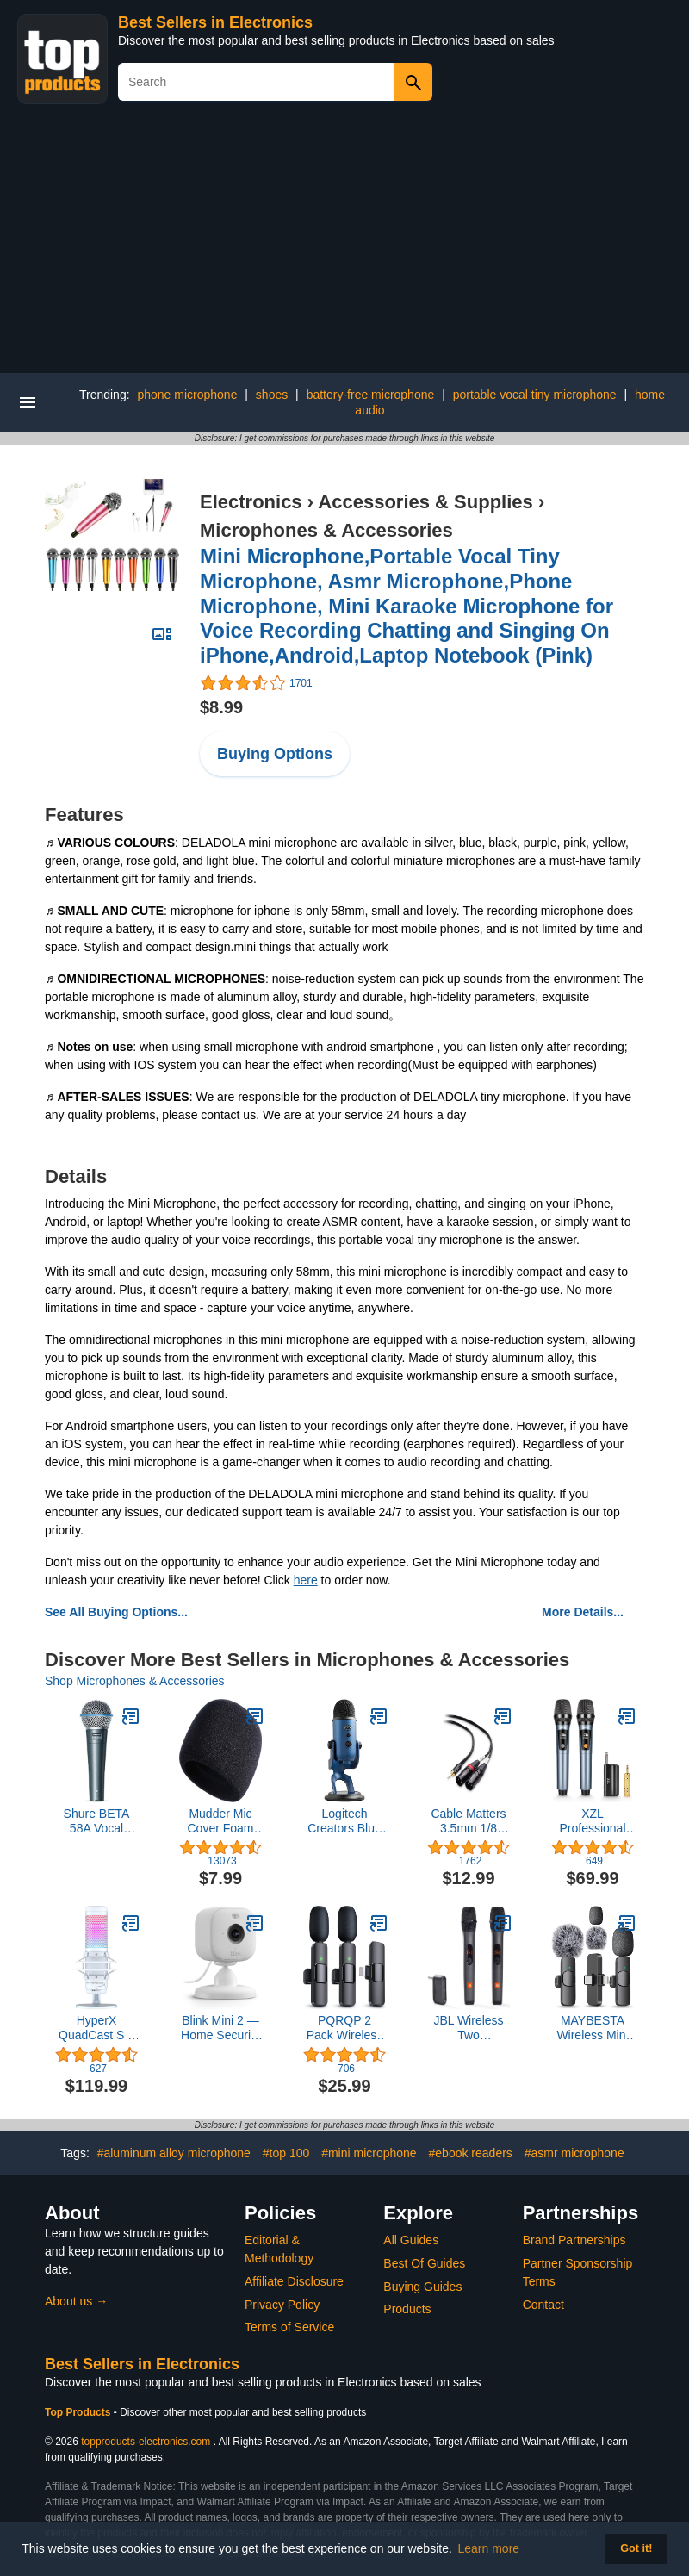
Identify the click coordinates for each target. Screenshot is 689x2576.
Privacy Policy (282, 2305)
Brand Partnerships (574, 2240)
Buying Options (274, 753)
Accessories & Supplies (425, 502)
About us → (76, 2301)
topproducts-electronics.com (145, 2442)
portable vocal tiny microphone (535, 394)
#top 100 (286, 2153)
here (306, 1580)
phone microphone (187, 394)
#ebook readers (470, 2153)
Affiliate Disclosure (294, 2281)
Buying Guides (422, 2286)
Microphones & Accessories (326, 530)
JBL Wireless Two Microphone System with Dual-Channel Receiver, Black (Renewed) (468, 2028)
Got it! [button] (636, 2548)
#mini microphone (369, 2153)
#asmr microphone (574, 2153)
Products (407, 2309)
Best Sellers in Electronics (215, 22)
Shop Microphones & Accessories (135, 1681)
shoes (272, 394)
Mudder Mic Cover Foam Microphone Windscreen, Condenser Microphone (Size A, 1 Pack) (220, 1821)
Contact (543, 2305)
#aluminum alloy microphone (174, 2153)
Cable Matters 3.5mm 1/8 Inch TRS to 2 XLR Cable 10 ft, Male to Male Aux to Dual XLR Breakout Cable (468, 1821)
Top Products (79, 2412)
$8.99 (221, 707)
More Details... (583, 1612)
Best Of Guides (424, 2263)
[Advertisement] (344, 243)
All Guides (410, 2240)
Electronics (251, 502)
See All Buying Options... (116, 1612)
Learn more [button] (489, 2548)
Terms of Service (289, 2327)
